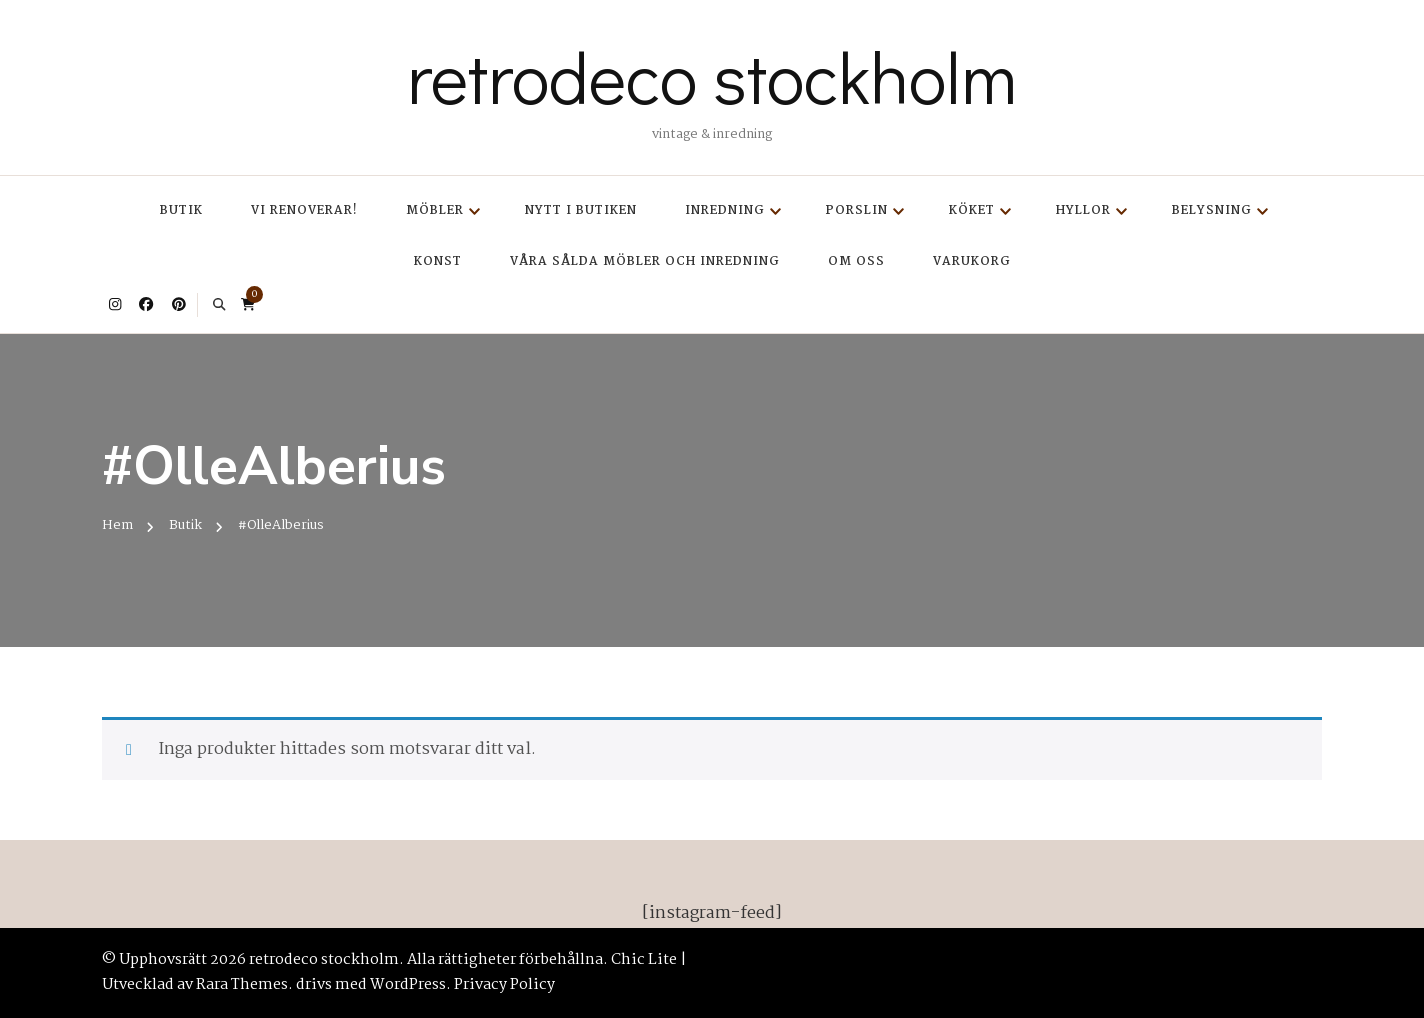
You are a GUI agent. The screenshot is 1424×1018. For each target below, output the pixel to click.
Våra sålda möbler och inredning (645, 261)
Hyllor (1083, 210)
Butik (181, 210)
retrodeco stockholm (712, 76)
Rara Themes (242, 985)
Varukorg (972, 261)
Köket (972, 210)
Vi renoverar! (304, 210)
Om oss (856, 261)
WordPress (408, 985)
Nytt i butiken (581, 210)
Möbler (435, 210)
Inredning (725, 210)
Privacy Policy (504, 985)
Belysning (1212, 210)
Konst (438, 261)
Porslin (857, 210)
